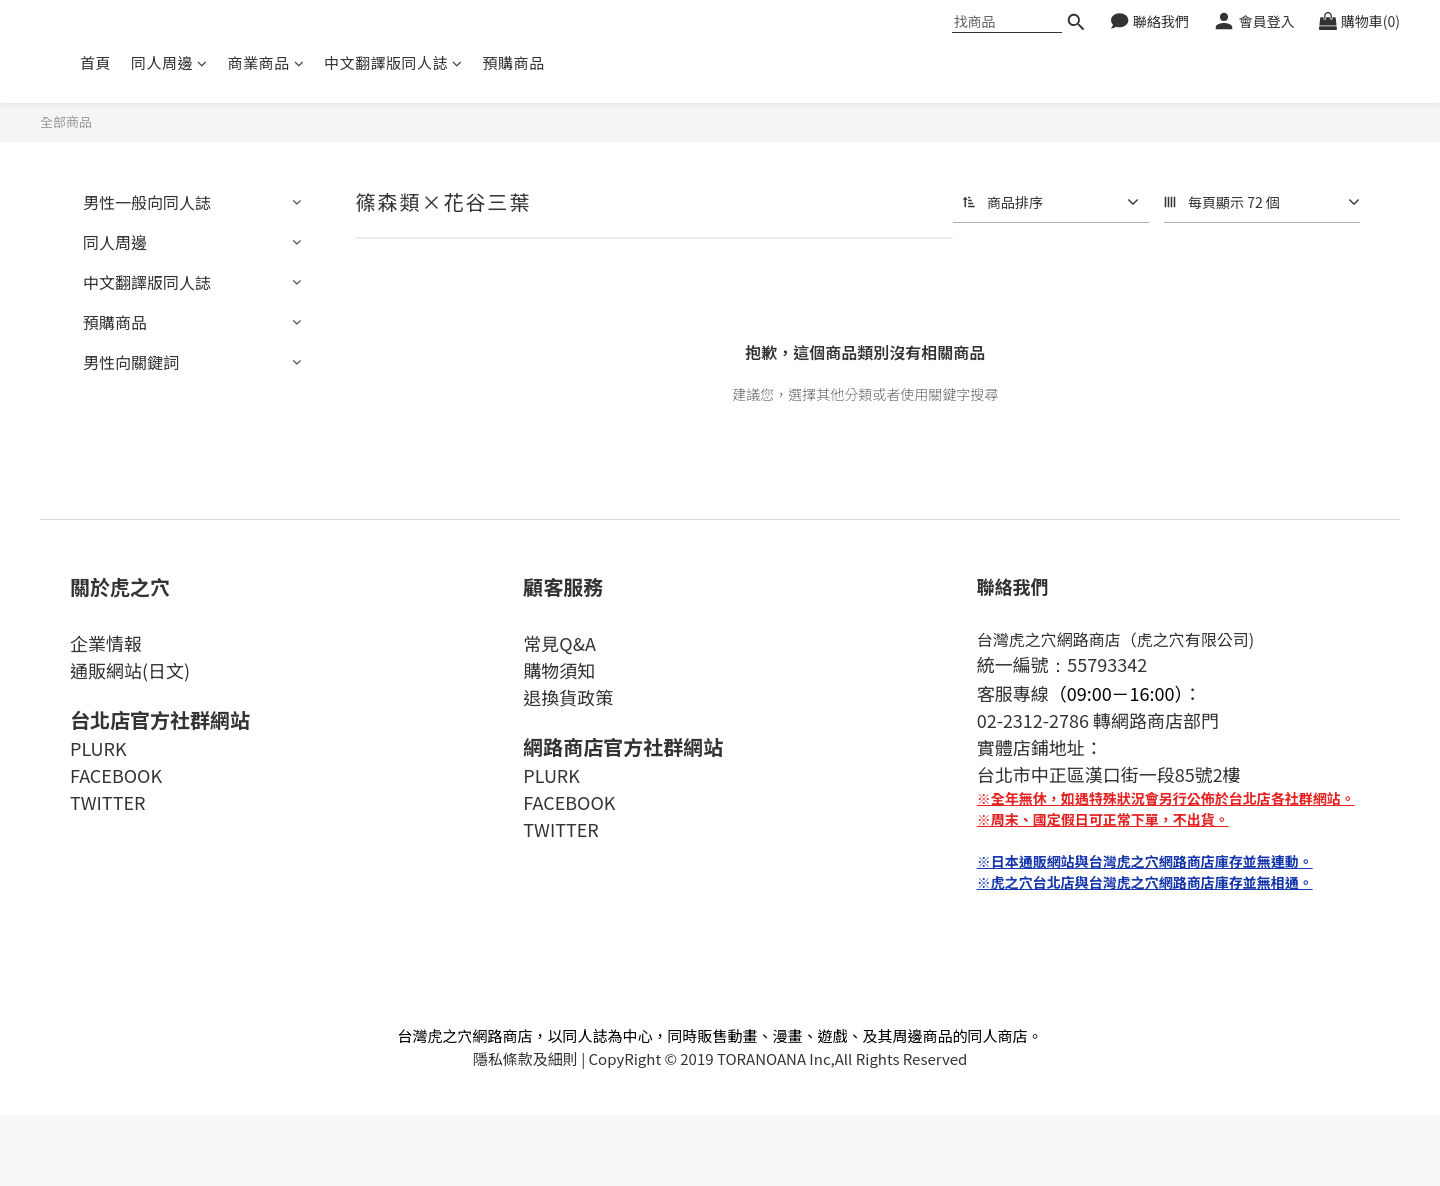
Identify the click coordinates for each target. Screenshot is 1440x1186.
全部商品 (66, 121)
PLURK (98, 748)
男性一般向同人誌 (147, 202)
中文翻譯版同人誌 (393, 62)
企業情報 (106, 643)
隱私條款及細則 (525, 1058)
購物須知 (559, 670)
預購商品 (514, 62)
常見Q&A (559, 643)
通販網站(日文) (130, 670)
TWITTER (107, 802)
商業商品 (266, 62)
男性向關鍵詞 (131, 362)
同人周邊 (169, 62)
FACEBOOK (116, 775)
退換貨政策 (568, 697)
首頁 (95, 62)
